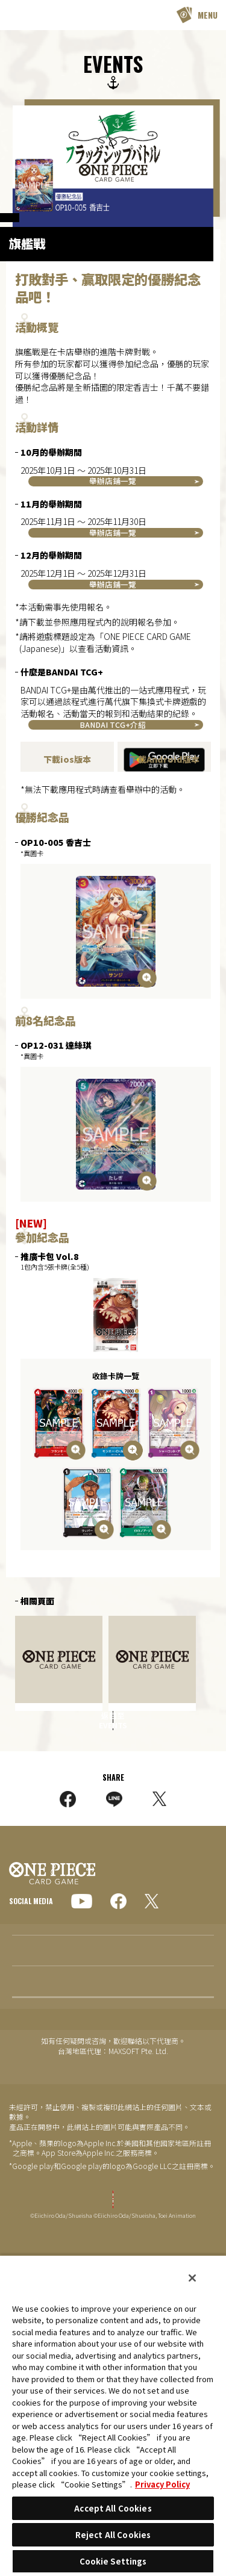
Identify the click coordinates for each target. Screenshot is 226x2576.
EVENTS (23, 2224)
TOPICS (23, 2163)
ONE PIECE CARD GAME (40, 15)
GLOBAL (31, 2061)
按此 (117, 920)
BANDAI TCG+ (112, 679)
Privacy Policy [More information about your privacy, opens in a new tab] (162, 2484)
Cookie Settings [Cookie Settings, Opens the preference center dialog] (113, 2561)
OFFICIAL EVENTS (37, 226)
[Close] (192, 2278)
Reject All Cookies (113, 2534)
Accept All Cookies (112, 2508)
